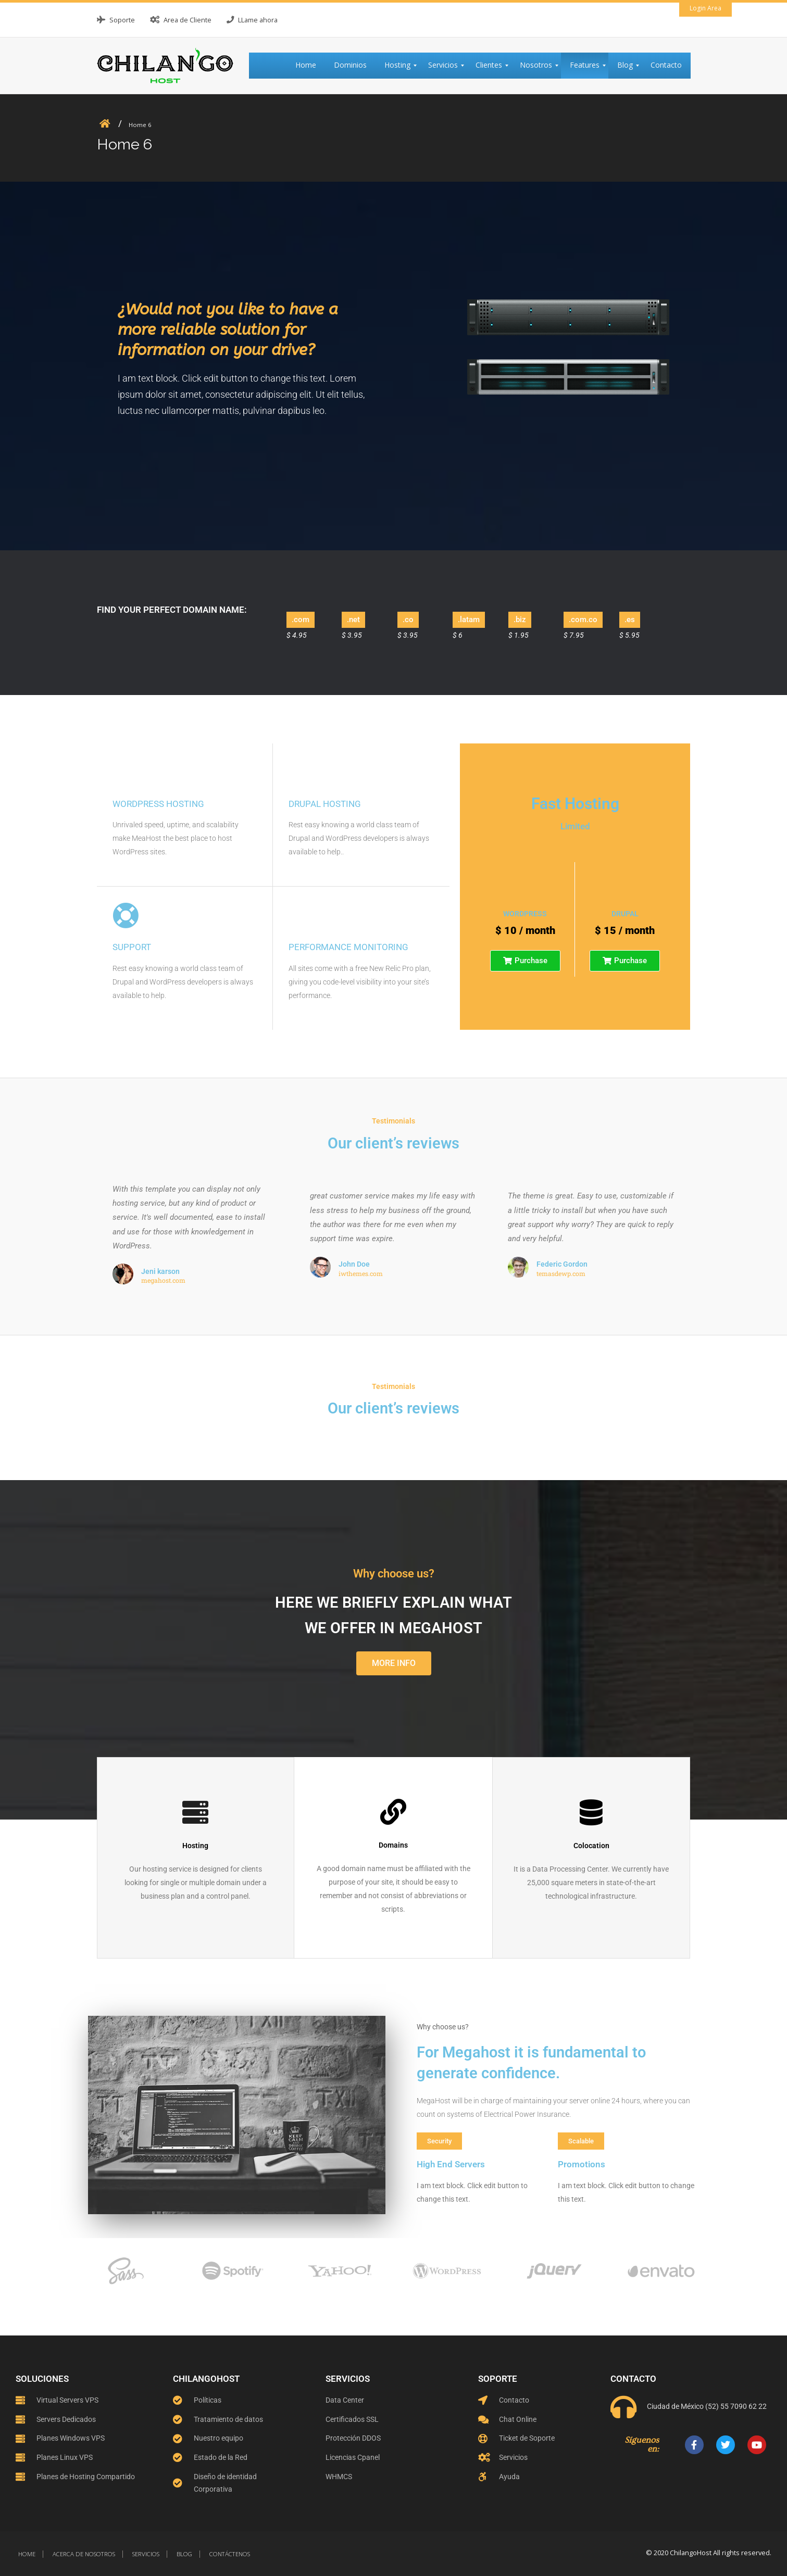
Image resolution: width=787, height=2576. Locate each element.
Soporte (122, 19)
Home (26, 2554)
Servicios (145, 2554)
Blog (184, 2554)
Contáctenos (229, 2554)
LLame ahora (258, 19)
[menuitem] (310, 66)
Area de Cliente (187, 19)
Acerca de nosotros (84, 2554)
